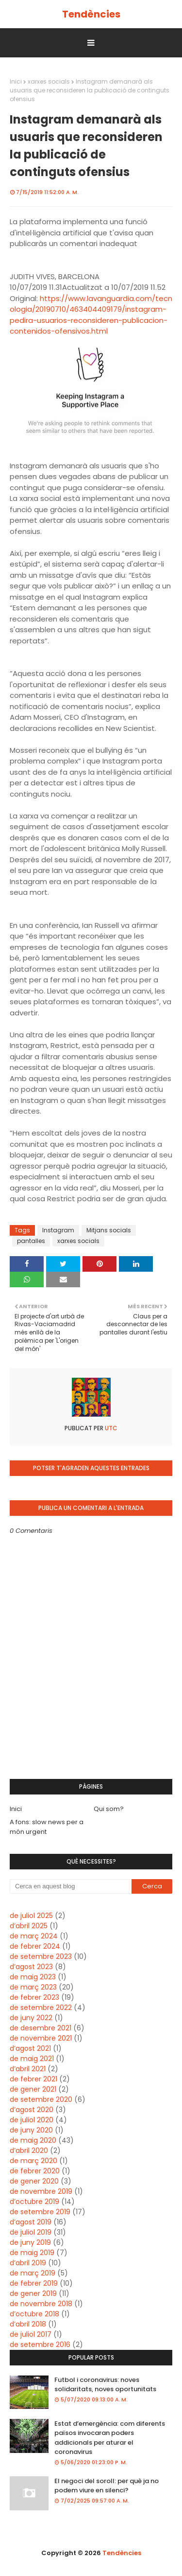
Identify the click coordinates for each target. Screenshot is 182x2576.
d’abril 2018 (28, 2324)
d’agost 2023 (31, 1967)
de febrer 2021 (33, 2079)
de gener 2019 (33, 2293)
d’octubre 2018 (34, 2314)
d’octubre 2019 (34, 2201)
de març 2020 (33, 2161)
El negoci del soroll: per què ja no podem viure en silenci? (106, 2485)
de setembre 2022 (41, 2007)
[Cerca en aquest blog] (71, 1886)
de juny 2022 (31, 2018)
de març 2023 (33, 1987)
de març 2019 (32, 2273)
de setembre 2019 (40, 2212)
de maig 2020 (33, 2140)
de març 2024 (34, 1936)
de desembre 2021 (40, 2028)
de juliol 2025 (31, 1915)
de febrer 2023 (34, 1997)
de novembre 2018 (41, 2304)
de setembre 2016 (40, 2344)
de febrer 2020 (35, 2171)
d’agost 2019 (30, 2222)
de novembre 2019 (41, 2191)
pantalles (31, 1241)
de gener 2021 (33, 2089)
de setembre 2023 (41, 1956)
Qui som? (109, 1808)
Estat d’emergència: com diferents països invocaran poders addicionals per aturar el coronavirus (109, 2438)
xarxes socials (49, 81)
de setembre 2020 (41, 2099)
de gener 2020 (34, 2181)
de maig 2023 (33, 1977)
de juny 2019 (30, 2242)
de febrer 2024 (35, 1946)
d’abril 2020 (29, 2150)
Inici (16, 81)
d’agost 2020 (31, 2109)
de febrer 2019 (34, 2283)
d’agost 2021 (30, 2048)
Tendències (91, 14)
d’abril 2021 (28, 2069)
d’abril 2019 (28, 2263)
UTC (110, 1428)
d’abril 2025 (29, 1926)
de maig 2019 (32, 2252)
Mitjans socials (108, 1230)
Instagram (58, 1230)
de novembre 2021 (41, 2038)
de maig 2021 (32, 2058)
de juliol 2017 (30, 2334)
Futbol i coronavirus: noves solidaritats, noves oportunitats (105, 2384)
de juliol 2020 (31, 2120)
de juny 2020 (31, 2130)
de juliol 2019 (30, 2232)
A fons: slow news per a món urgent (46, 1826)
